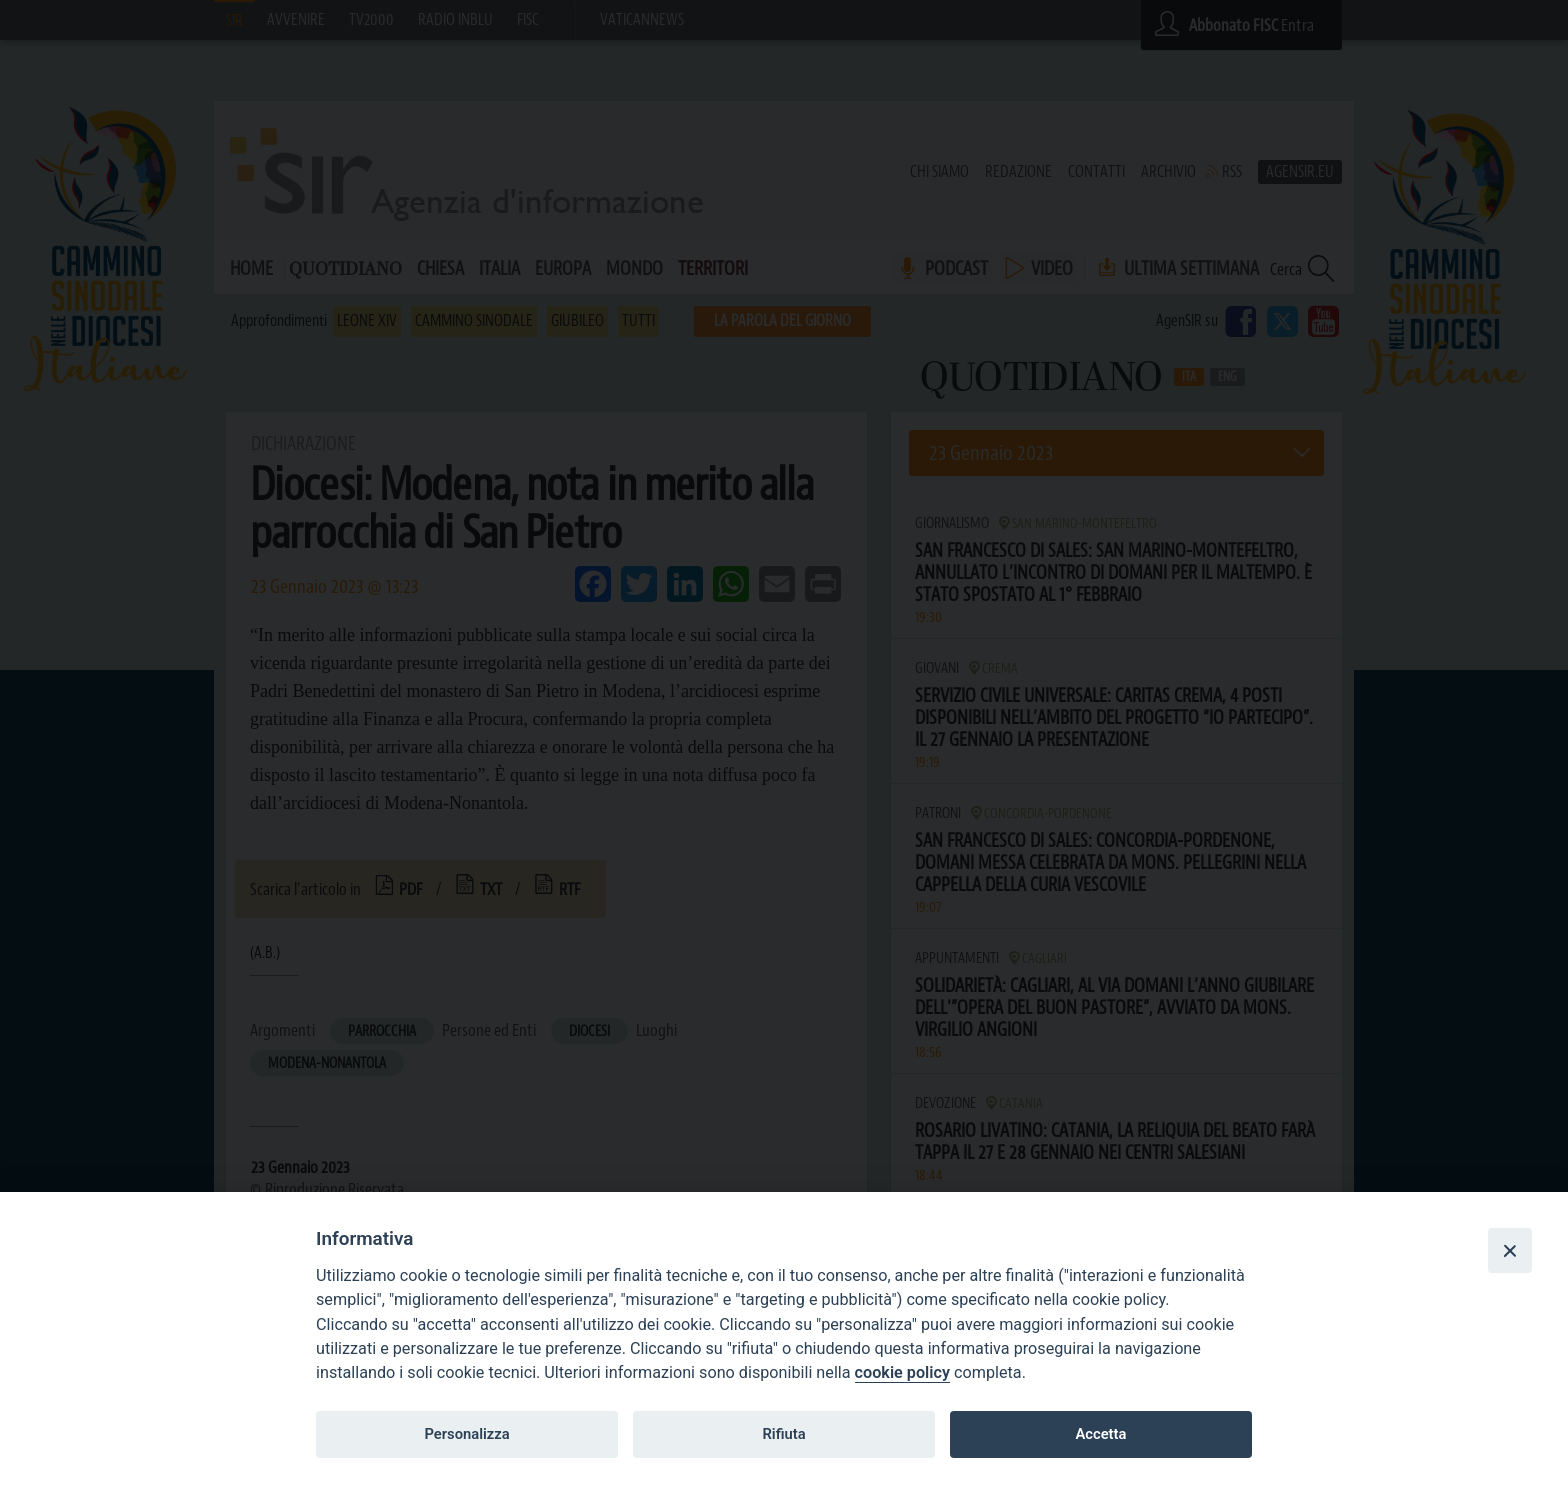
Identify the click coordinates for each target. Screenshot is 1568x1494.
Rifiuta (783, 1434)
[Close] (1510, 1250)
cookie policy (902, 1372)
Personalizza (466, 1434)
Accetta (1100, 1434)
